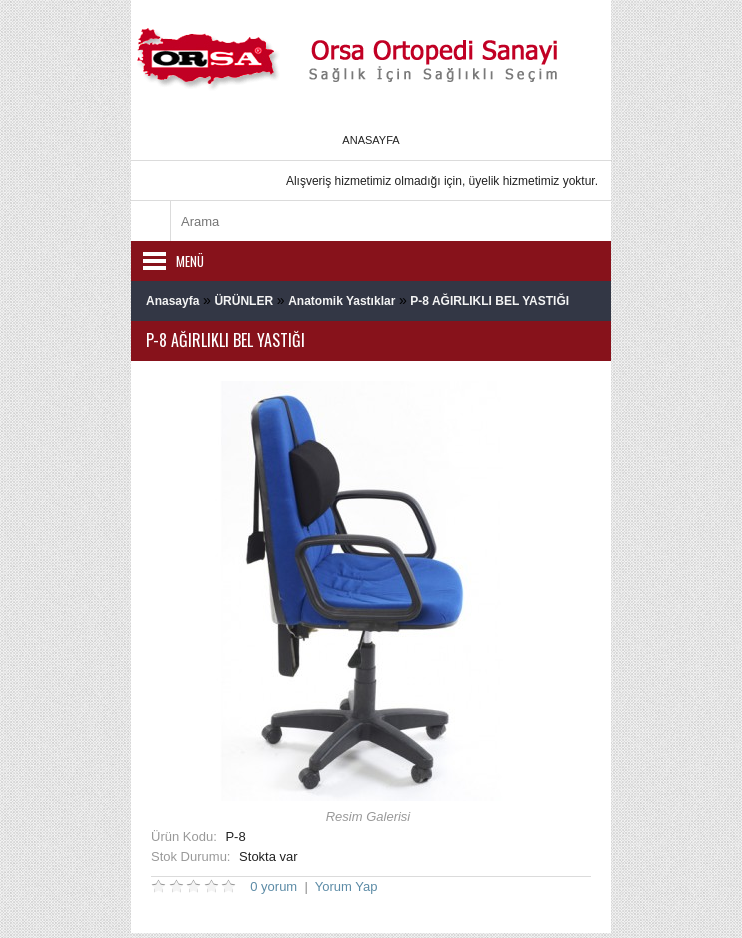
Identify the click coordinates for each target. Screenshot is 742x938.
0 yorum (273, 886)
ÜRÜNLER (243, 301)
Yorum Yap (346, 886)
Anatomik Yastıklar (341, 301)
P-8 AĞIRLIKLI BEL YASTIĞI (489, 301)
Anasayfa (370, 140)
